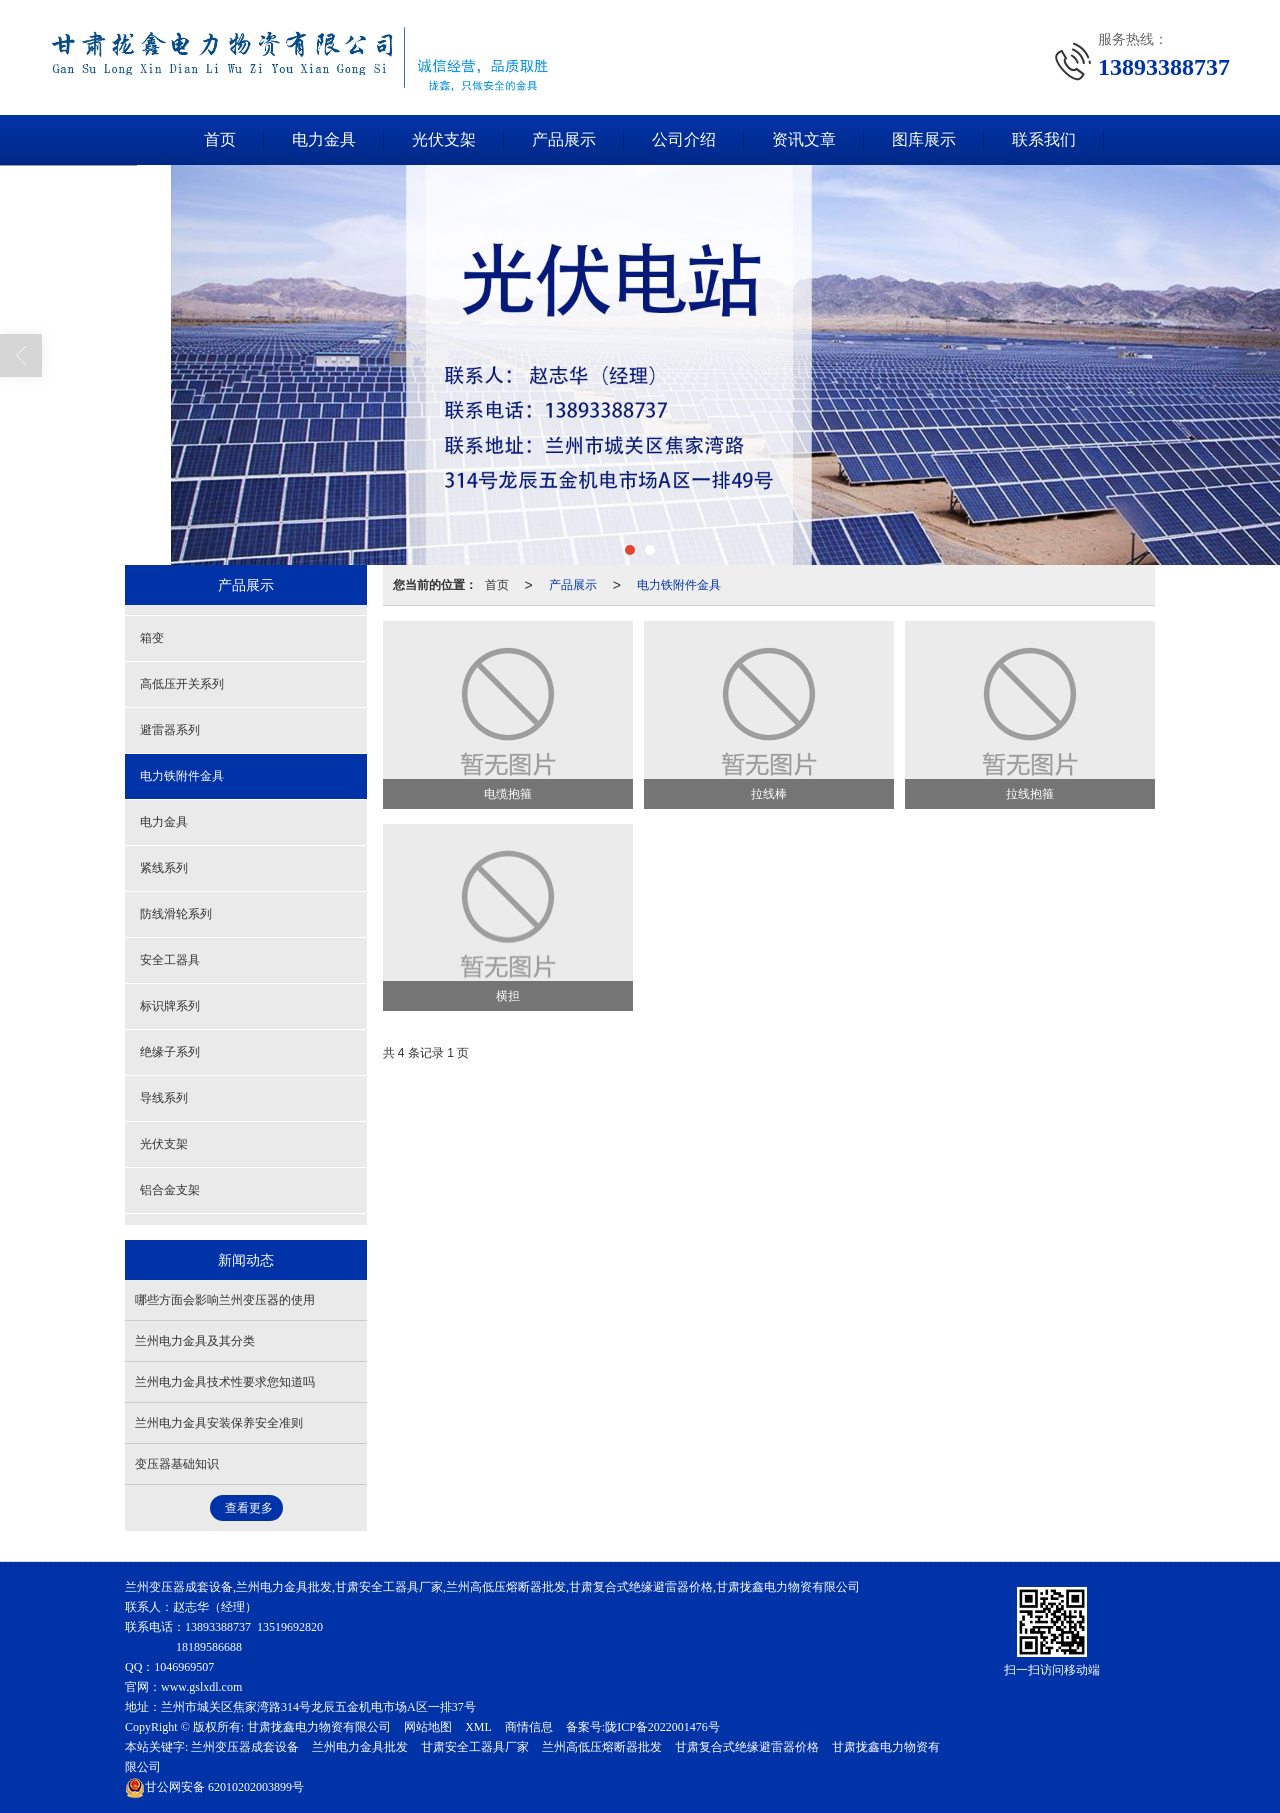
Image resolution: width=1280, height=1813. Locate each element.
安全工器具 (170, 960)
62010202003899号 (214, 1787)
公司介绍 (684, 139)
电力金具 (324, 139)
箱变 (152, 638)
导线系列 (164, 1098)
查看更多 (249, 1508)
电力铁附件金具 (679, 585)
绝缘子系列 (170, 1052)
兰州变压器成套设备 (245, 1747)
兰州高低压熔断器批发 (602, 1747)
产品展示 (564, 139)
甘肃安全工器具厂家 (475, 1747)
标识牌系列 (170, 1006)
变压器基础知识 (177, 1464)
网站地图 (428, 1727)
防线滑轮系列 (176, 914)
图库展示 (924, 139)
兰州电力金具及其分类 (195, 1341)
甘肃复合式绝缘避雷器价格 (747, 1747)
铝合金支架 (170, 1190)
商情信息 (529, 1727)
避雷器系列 (170, 730)
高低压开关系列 (182, 684)
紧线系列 (164, 868)
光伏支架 (444, 139)
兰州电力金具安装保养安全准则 (219, 1423)
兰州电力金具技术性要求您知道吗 (225, 1382)
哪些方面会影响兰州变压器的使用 (225, 1300)
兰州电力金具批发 (360, 1747)
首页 (220, 139)
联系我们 (1044, 139)
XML (478, 1727)
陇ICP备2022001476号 (662, 1727)
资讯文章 (804, 139)
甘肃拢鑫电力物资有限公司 (319, 1727)
